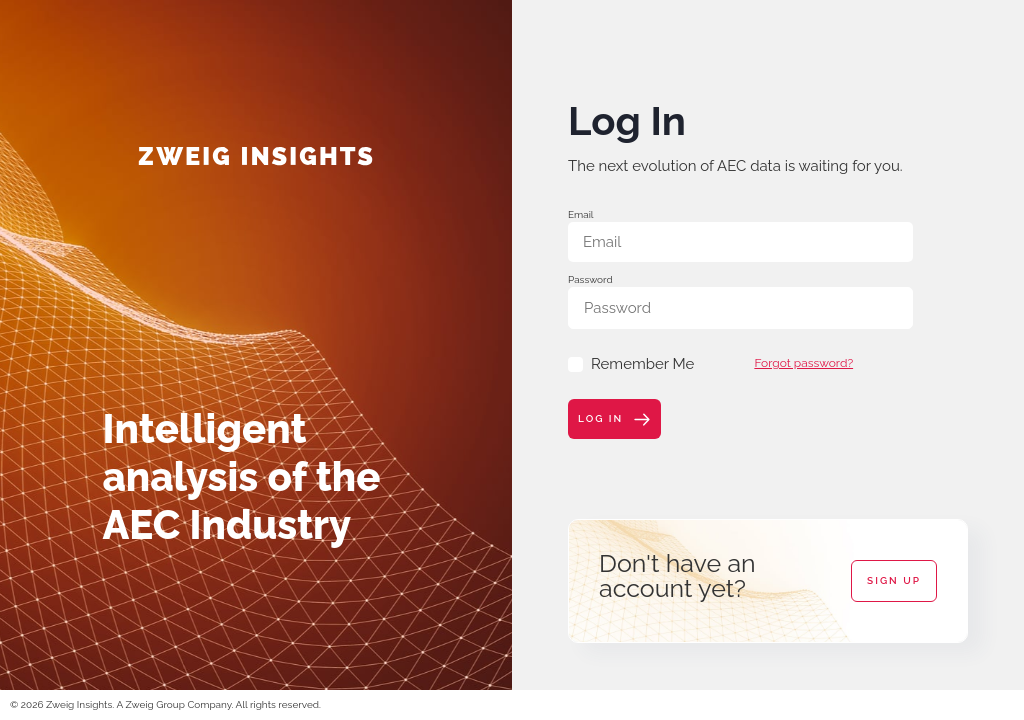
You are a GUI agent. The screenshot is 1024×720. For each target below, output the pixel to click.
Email (581, 214)
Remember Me (631, 364)
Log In (614, 419)
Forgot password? (803, 363)
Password (590, 279)
